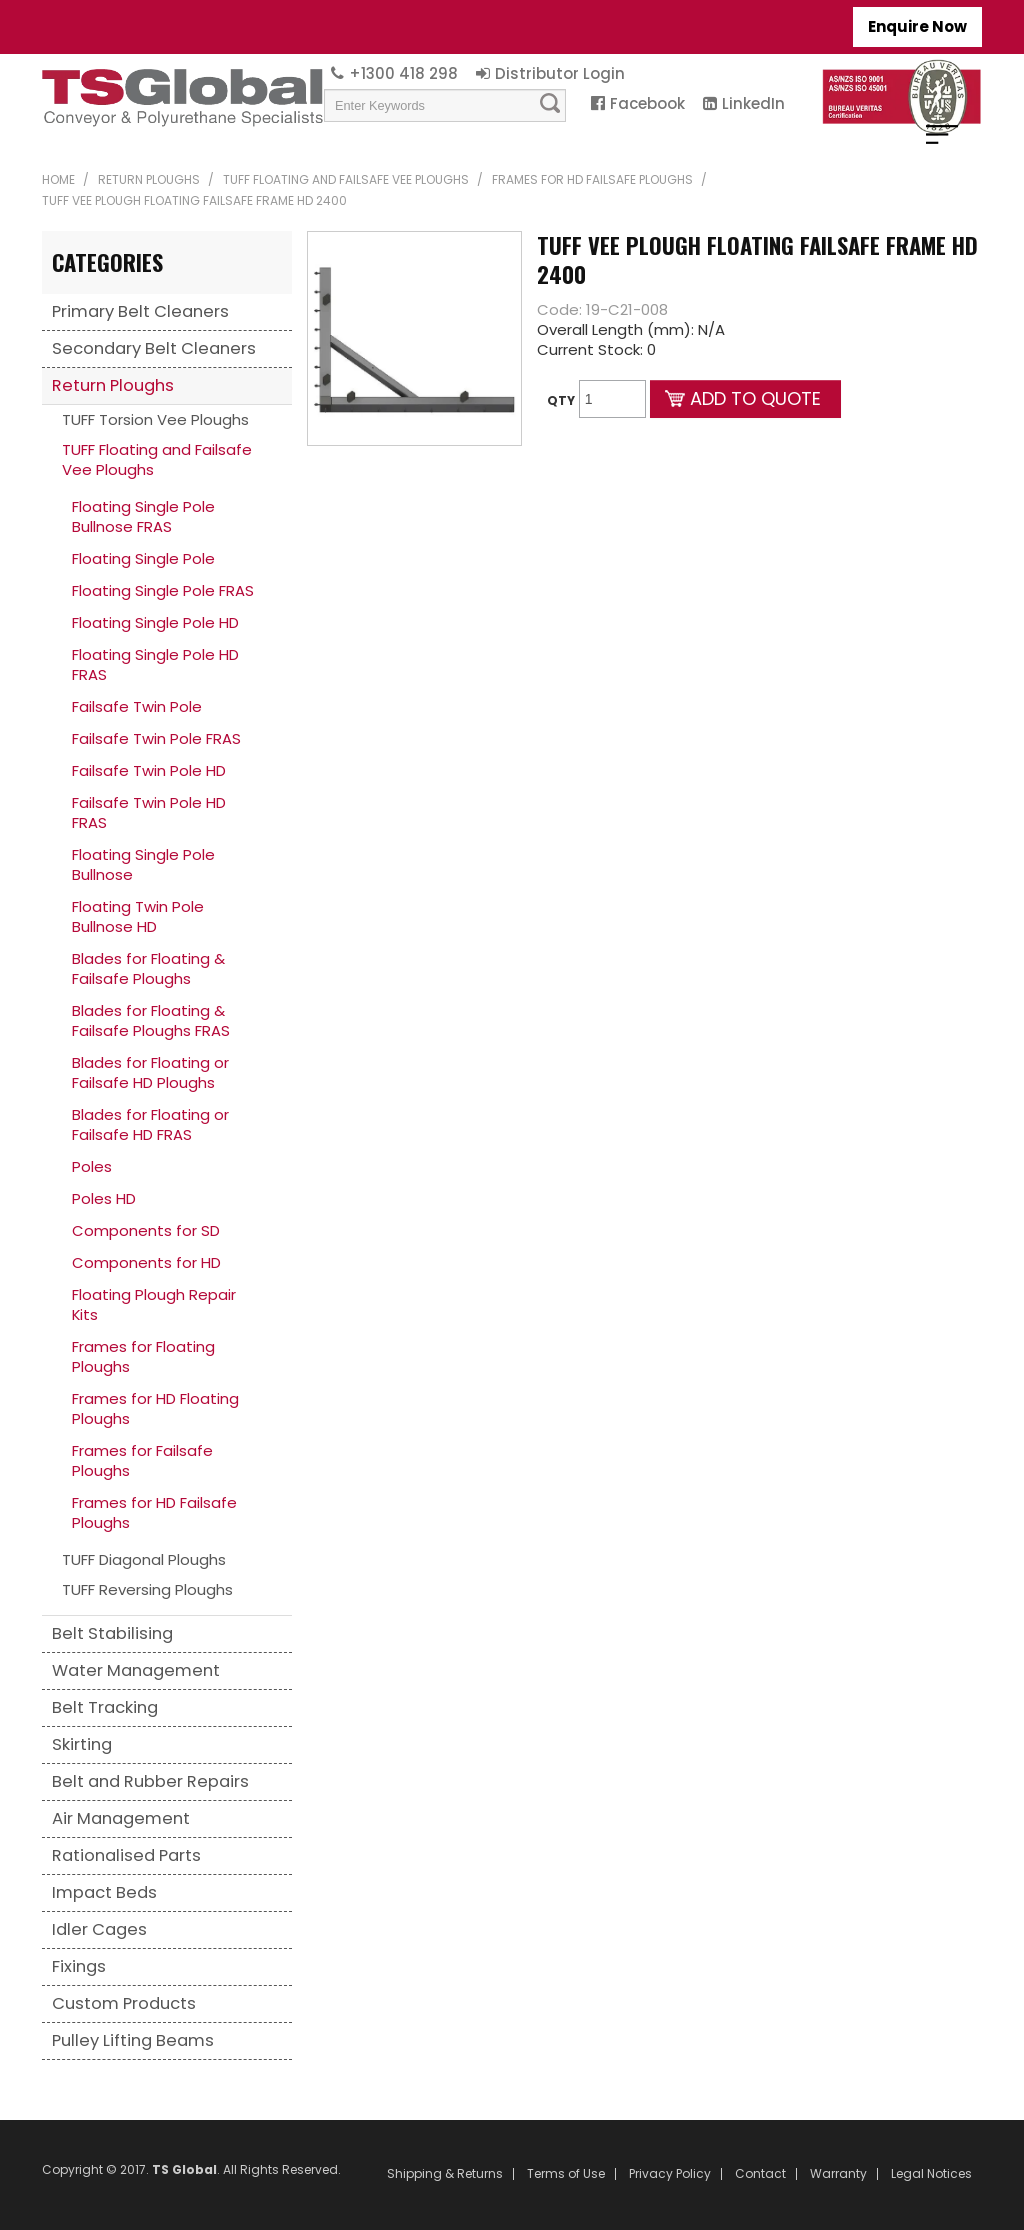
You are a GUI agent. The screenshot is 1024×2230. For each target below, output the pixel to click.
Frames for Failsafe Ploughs (142, 1460)
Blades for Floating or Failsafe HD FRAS (150, 1124)
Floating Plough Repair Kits (154, 1304)
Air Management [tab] (121, 1818)
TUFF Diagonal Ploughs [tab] (144, 1559)
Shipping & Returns (445, 2174)
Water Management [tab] (136, 1670)
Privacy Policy (670, 2174)
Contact (760, 2174)
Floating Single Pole (143, 558)
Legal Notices (931, 2174)
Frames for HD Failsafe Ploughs (592, 179)
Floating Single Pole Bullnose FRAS (143, 516)
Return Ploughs (149, 179)
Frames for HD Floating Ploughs (155, 1408)
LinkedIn (753, 103)
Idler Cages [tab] (99, 1929)
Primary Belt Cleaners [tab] (140, 311)
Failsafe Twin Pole (137, 706)
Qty (561, 400)
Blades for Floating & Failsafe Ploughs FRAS (151, 1020)
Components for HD (146, 1262)
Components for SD (146, 1230)
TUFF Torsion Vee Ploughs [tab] (155, 419)
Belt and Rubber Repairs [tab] (150, 1781)
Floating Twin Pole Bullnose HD (138, 916)
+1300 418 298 (403, 73)
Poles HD (104, 1198)
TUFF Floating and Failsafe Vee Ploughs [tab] (157, 459)
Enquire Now (917, 26)
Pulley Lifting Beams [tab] (133, 2040)
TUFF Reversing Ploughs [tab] (147, 1589)
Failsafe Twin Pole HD (149, 770)
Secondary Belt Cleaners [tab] (154, 348)
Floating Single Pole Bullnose (143, 864)
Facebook (647, 103)
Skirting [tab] (82, 1744)
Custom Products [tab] (124, 2003)
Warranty (838, 2174)
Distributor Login (560, 73)
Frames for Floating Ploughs (143, 1356)
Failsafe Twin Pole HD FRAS (149, 812)
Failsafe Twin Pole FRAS (156, 738)
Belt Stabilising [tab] (112, 1633)
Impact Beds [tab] (104, 1892)
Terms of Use (566, 2174)
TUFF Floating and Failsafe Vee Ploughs (346, 179)
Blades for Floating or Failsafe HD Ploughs (150, 1072)
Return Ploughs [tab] (113, 385)
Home (58, 179)
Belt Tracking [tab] (105, 1707)
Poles (92, 1166)
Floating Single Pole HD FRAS (155, 664)
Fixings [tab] (79, 1966)
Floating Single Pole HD (155, 622)
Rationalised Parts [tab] (126, 1855)
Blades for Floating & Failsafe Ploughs (148, 968)
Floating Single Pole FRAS (163, 590)
